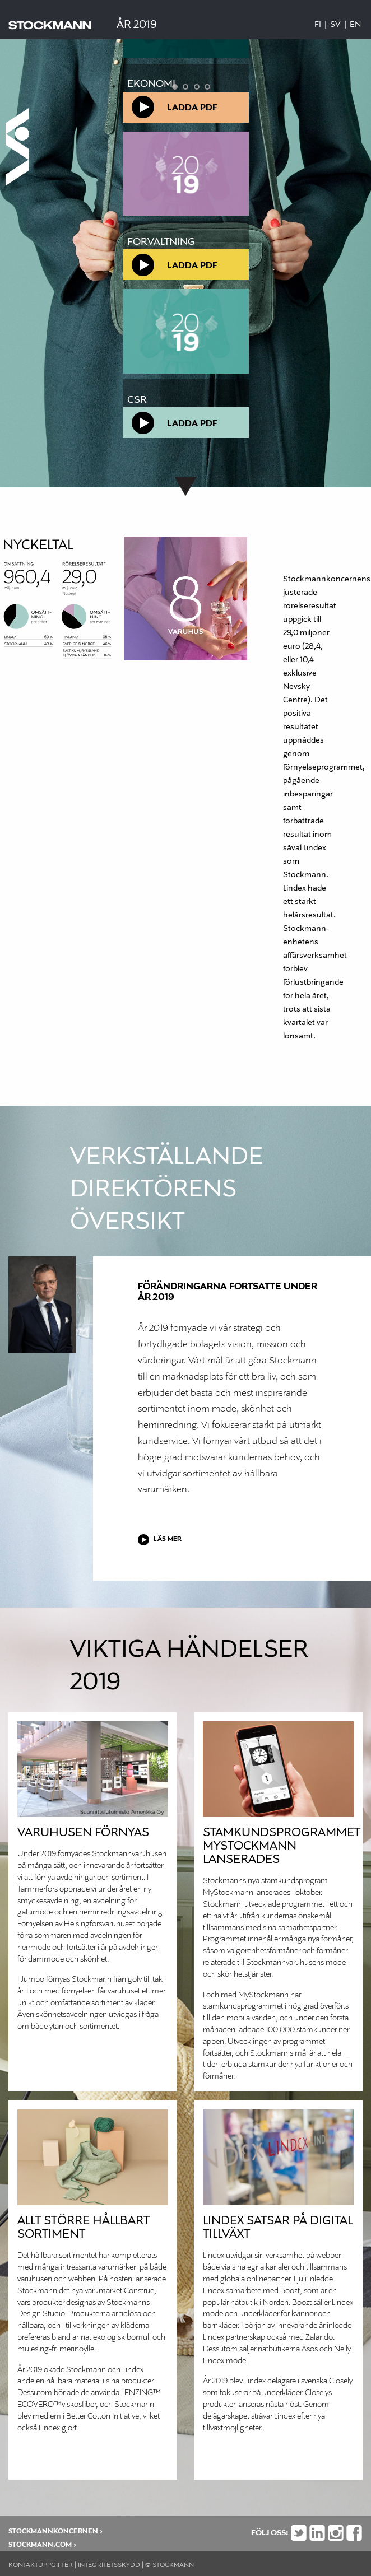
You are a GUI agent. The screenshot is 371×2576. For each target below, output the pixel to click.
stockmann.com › (42, 2545)
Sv (335, 24)
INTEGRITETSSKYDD (109, 2565)
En (355, 24)
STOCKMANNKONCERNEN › (55, 2531)
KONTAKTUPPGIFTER (40, 2565)
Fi (317, 24)
